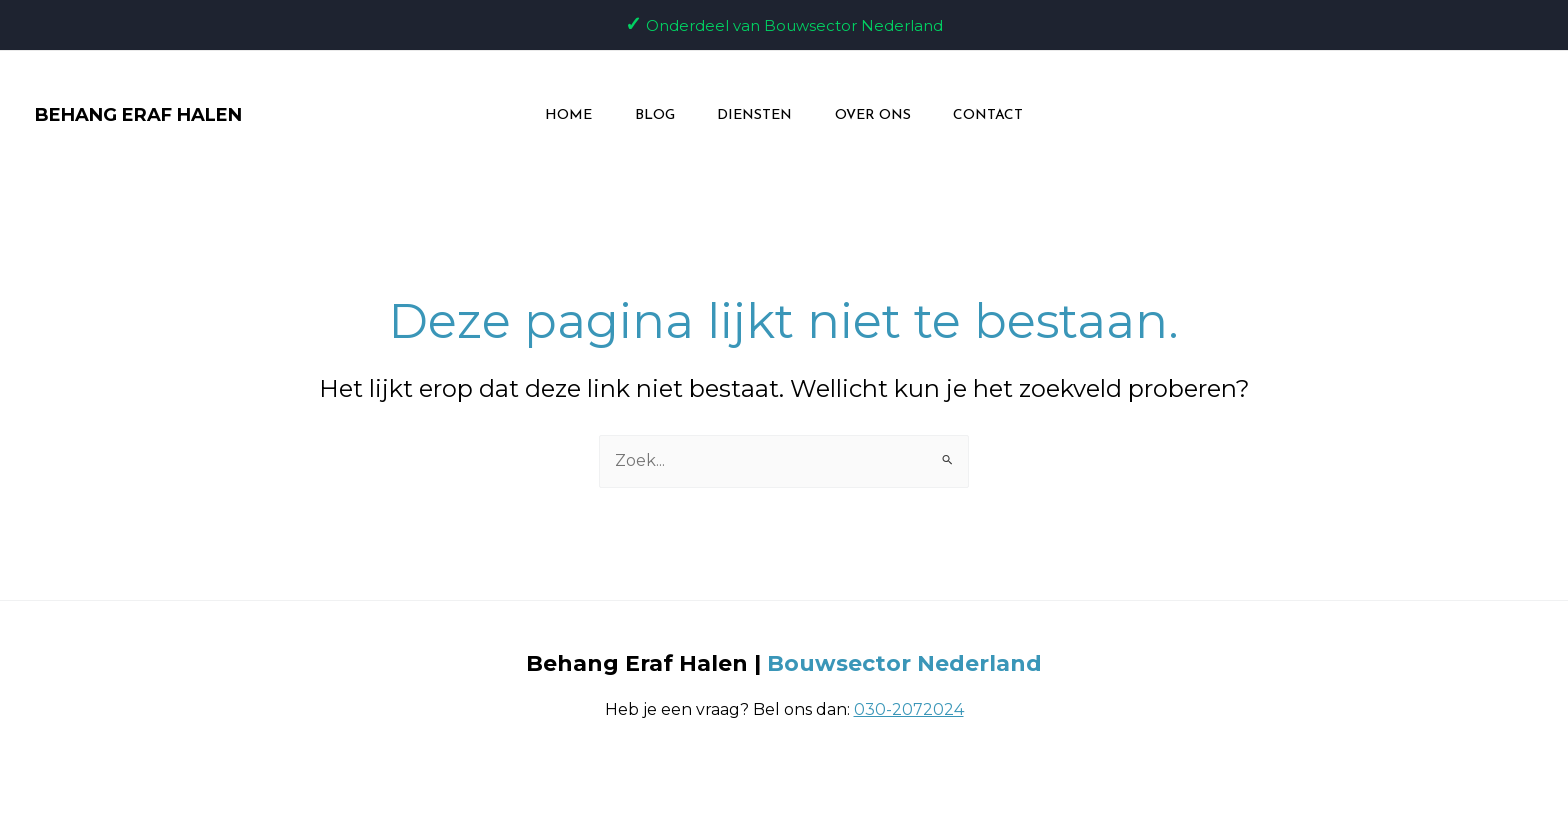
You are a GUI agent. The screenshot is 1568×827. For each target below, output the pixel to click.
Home (553, 115)
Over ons (880, 115)
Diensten (754, 115)
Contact (1003, 115)
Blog (647, 115)
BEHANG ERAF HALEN (138, 115)
